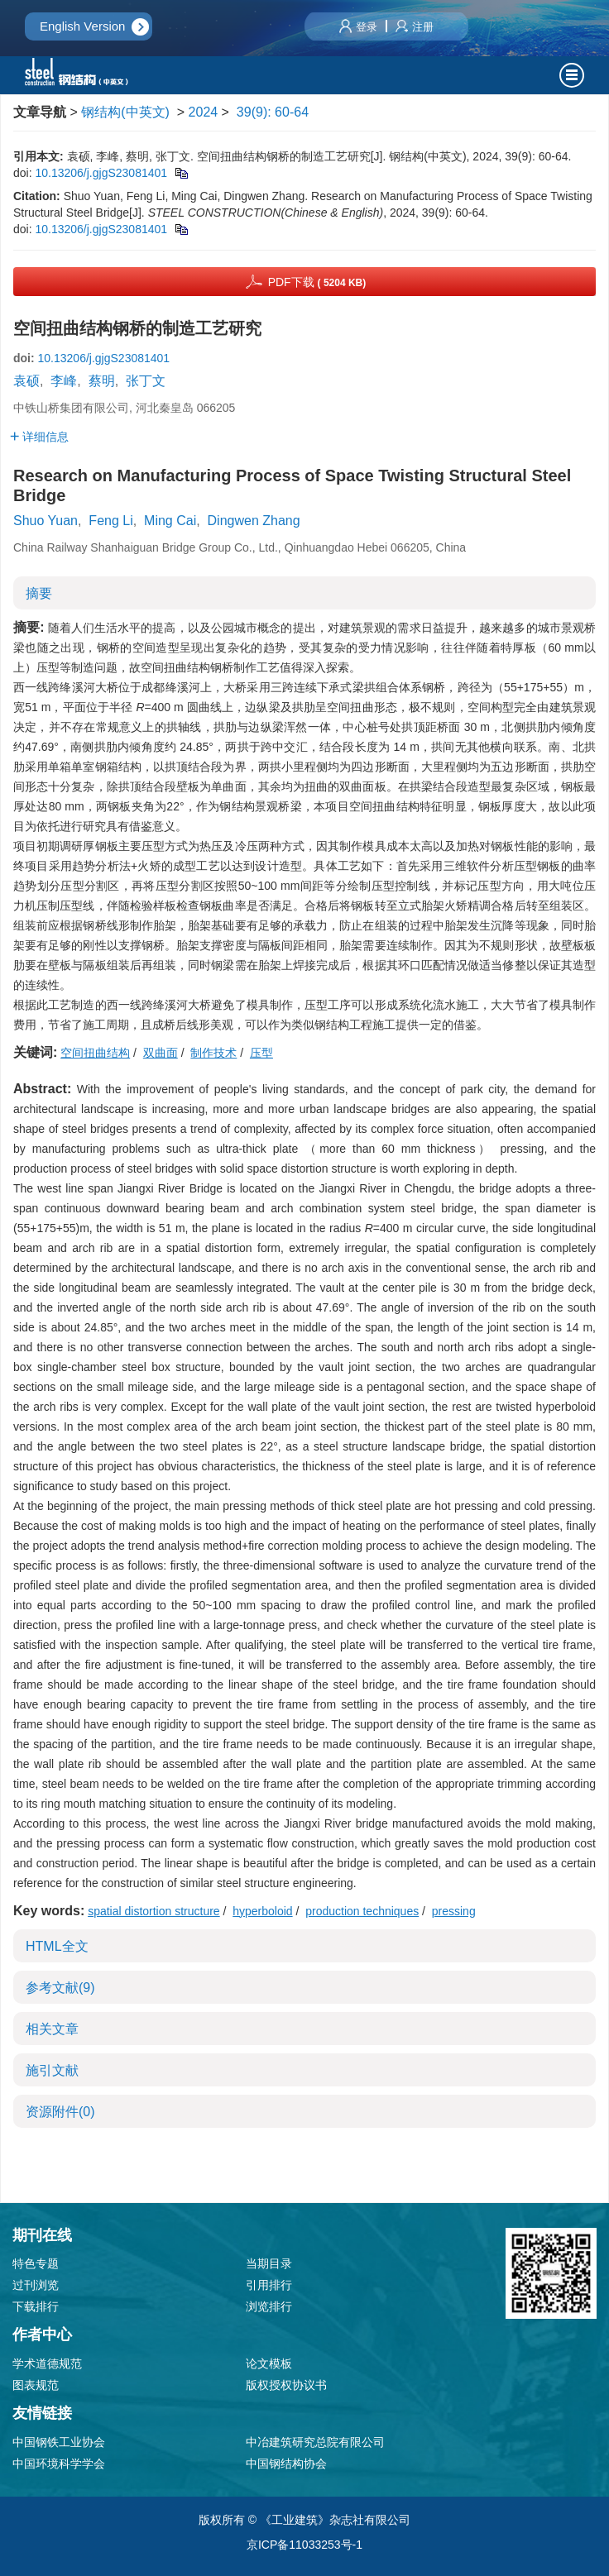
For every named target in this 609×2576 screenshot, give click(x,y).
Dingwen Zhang (254, 521)
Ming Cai (170, 521)
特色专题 (35, 2263)
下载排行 (35, 2306)
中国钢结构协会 (286, 2463)
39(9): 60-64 (273, 112)
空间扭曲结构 (95, 1052)
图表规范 (35, 2385)
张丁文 (145, 381)
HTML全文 (57, 1946)
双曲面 (160, 1052)
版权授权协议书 (286, 2385)
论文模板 (269, 2363)
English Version (82, 26)
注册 (415, 27)
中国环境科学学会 (58, 2463)
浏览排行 (269, 2306)
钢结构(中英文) (125, 112)
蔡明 (102, 381)
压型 (261, 1052)
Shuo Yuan (45, 521)
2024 (203, 112)
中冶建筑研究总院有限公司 (315, 2442)
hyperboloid (262, 1911)
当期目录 (269, 2263)
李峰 (63, 381)
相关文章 (52, 2029)
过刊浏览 (35, 2285)
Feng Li (110, 521)
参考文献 (60, 1988)
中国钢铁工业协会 (58, 2442)
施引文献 (52, 2070)
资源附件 (60, 2112)
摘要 (39, 593)
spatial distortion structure (154, 1911)
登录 (358, 27)
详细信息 (39, 436)
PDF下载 (317, 282)
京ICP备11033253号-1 (304, 2544)
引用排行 (269, 2285)
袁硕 (26, 381)
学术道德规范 (47, 2363)
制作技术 (213, 1052)
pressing (454, 1911)
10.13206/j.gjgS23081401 (101, 172)
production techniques (362, 1911)
